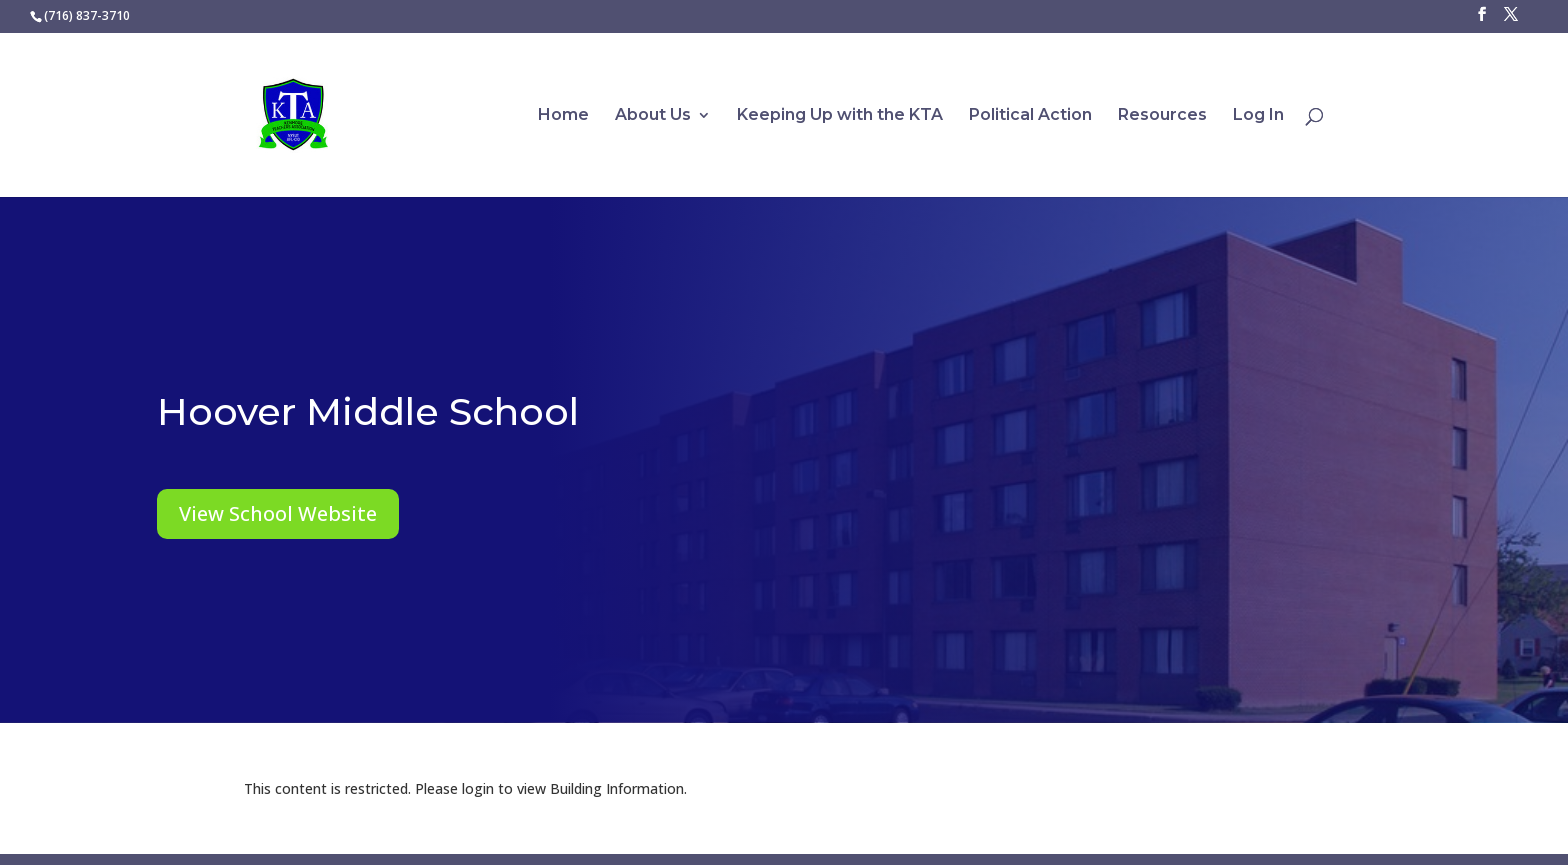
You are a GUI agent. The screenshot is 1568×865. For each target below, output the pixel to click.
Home (563, 116)
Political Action (1030, 116)
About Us (653, 116)
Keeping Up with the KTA (840, 116)
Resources (1162, 116)
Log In (1258, 116)
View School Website (278, 513)
